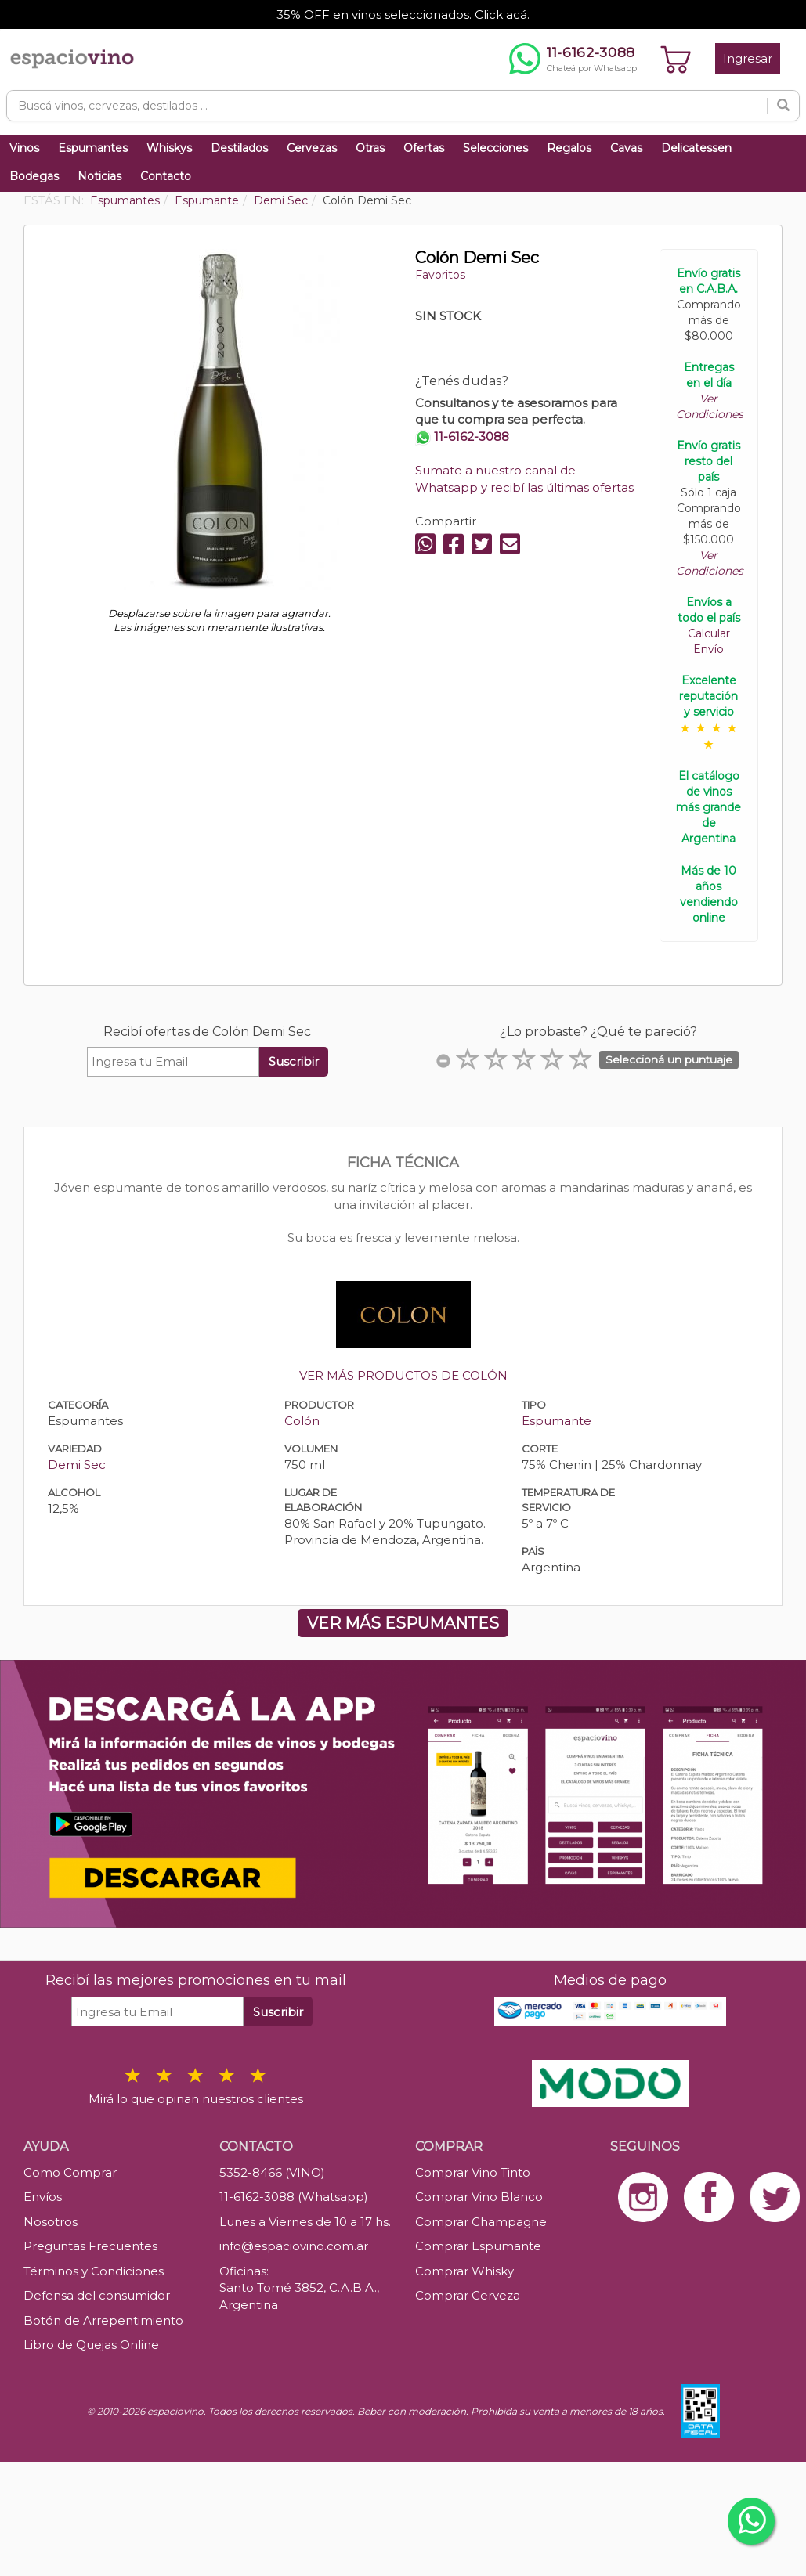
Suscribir (294, 1061)
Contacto (165, 176)
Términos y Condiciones (93, 2271)
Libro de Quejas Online (91, 2344)
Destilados (239, 148)
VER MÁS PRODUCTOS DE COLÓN (403, 1375)
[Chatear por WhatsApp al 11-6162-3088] (573, 58)
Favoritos (440, 275)
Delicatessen (696, 148)
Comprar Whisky (464, 2271)
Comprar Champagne (481, 2221)
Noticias (99, 176)
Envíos (42, 2196)
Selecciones (495, 148)
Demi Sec (77, 1464)
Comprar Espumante (478, 2246)
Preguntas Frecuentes (90, 2246)
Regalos (569, 148)
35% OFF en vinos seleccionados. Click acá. (403, 14)
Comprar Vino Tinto (472, 2172)
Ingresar (747, 58)
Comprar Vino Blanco (479, 2196)
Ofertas (423, 148)
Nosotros (50, 2221)
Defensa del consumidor (96, 2295)
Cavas (626, 148)
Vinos (24, 148)
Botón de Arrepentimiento (103, 2320)
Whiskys (169, 148)
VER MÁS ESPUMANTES (403, 1623)
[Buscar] (783, 106)
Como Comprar (70, 2172)
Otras (370, 148)
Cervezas (312, 148)
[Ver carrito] (675, 58)
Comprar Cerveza (467, 2295)
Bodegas (34, 176)
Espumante (556, 1420)
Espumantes (93, 148)
